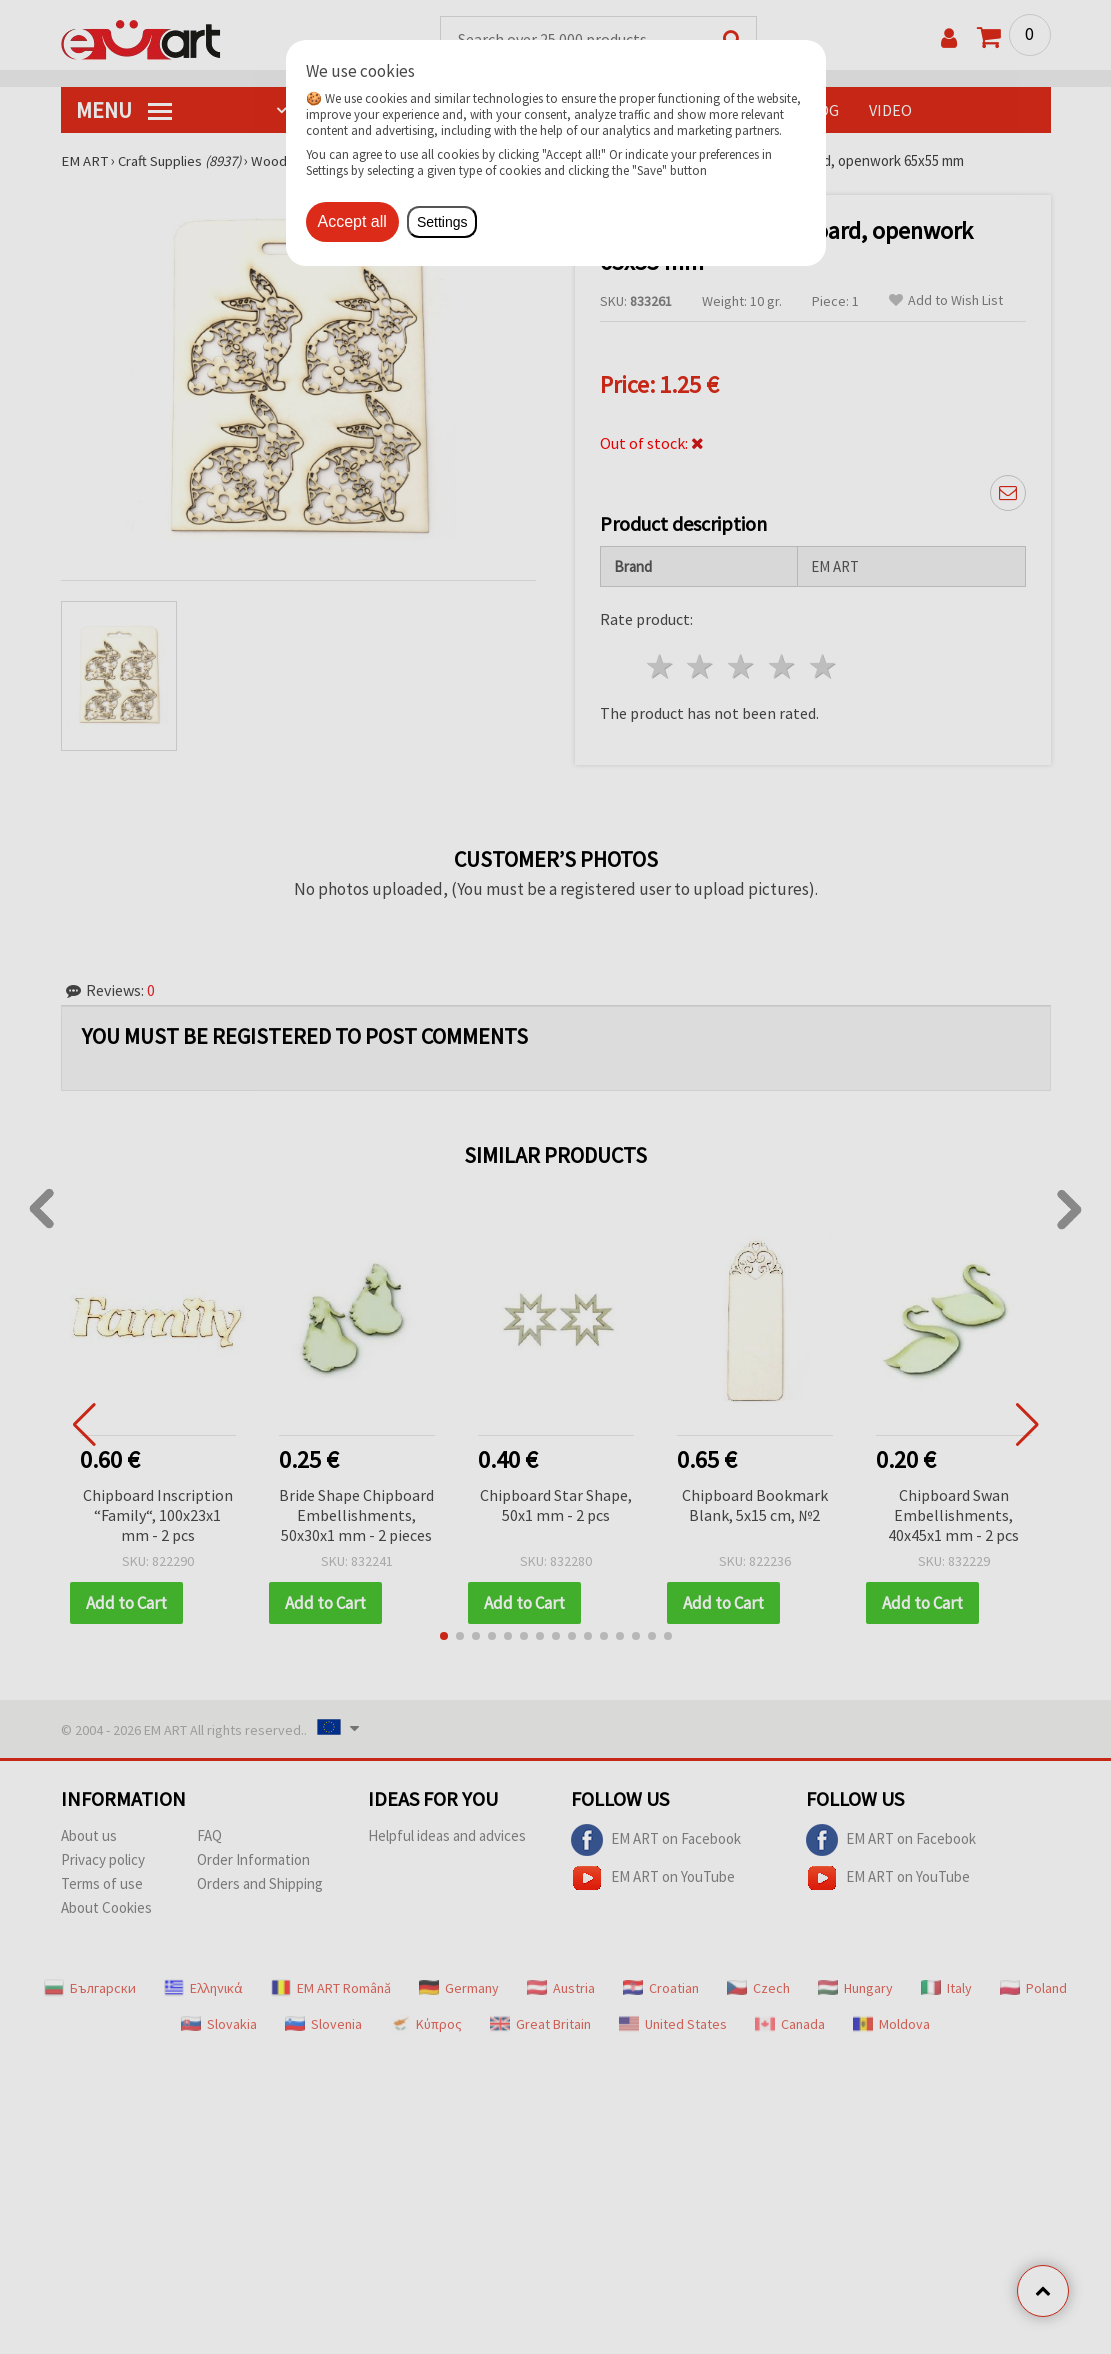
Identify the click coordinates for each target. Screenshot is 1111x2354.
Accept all (352, 221)
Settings (442, 222)
